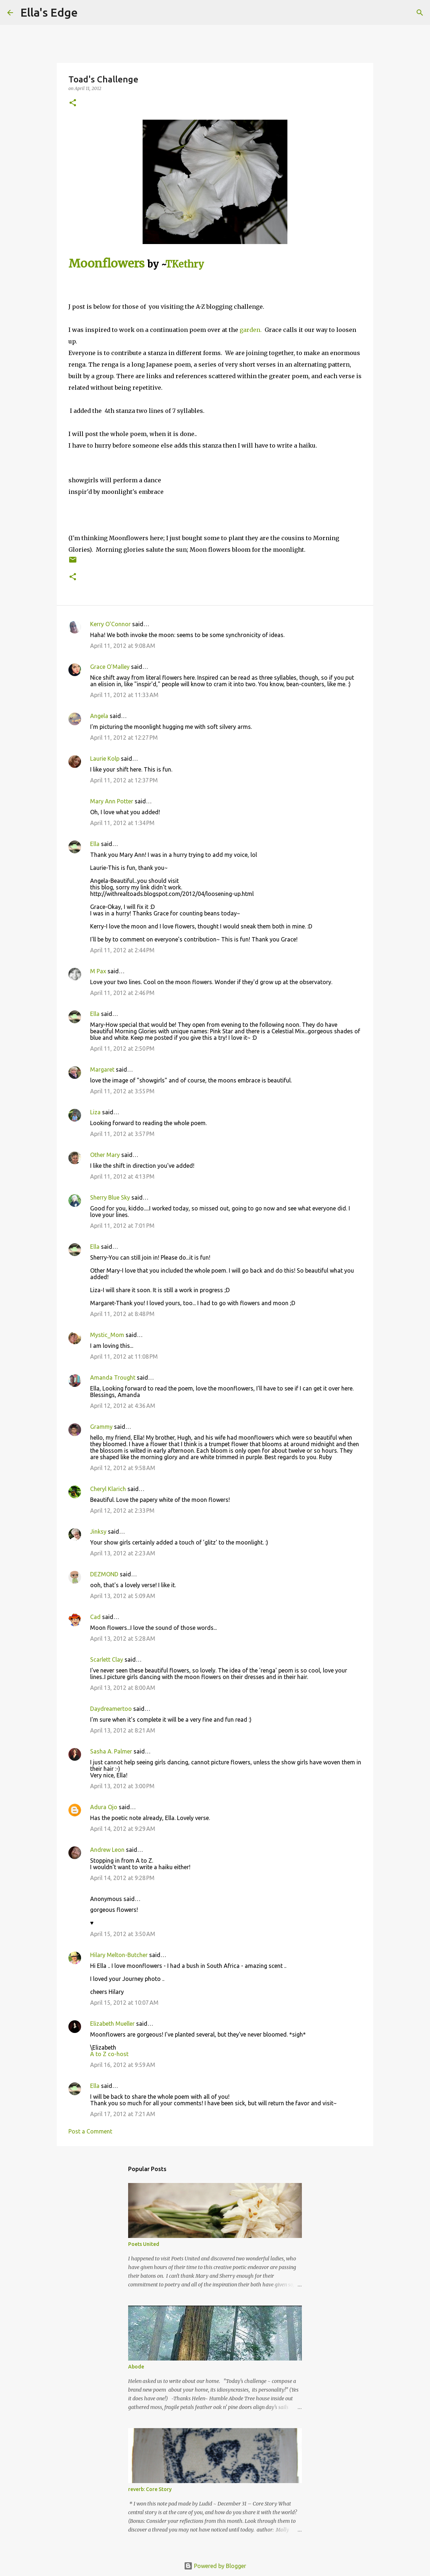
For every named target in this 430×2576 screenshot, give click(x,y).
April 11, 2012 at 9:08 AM (122, 645)
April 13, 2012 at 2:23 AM (122, 1553)
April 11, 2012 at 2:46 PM (122, 993)
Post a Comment (90, 2131)
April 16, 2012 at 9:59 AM (122, 2065)
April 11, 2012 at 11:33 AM (124, 695)
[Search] (88, 12)
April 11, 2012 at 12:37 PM (124, 780)
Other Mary (105, 1155)
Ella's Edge (49, 12)
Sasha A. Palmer (111, 1751)
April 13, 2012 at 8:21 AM (122, 1730)
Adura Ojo (103, 1807)
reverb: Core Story (150, 2489)
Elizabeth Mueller (112, 2023)
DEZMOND (104, 1574)
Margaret (102, 1069)
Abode (136, 2367)
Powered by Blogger (215, 2566)
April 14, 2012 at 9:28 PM (122, 1878)
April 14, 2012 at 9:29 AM (122, 1828)
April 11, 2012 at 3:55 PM (122, 1091)
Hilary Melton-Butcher (119, 1955)
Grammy (101, 1426)
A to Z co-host (109, 2054)
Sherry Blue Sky (110, 1197)
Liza (95, 1112)
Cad (95, 1617)
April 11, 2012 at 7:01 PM (122, 1225)
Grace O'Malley (110, 666)
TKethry (184, 264)
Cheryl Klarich (108, 1489)
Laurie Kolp (104, 758)
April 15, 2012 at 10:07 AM (124, 2002)
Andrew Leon (107, 1849)
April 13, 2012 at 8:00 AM (122, 1687)
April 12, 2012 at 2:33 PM (122, 1510)
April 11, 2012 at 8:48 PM (122, 1314)
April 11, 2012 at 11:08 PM (124, 1356)
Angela (99, 716)
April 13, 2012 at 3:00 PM (122, 1786)
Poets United (143, 2244)
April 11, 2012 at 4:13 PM (122, 1176)
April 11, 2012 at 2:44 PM (122, 950)
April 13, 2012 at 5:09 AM (122, 1596)
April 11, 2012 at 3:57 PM (122, 1134)
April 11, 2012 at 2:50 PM (122, 1048)
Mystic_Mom (107, 1335)
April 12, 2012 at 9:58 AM (122, 1468)
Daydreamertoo (111, 1708)
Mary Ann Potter (111, 801)
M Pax (98, 971)
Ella (95, 844)
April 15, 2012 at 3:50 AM (122, 1934)
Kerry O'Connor (110, 624)
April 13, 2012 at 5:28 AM (122, 1638)
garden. (251, 329)
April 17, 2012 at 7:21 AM (122, 2114)
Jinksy (98, 1531)
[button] (72, 103)
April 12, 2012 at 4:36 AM (122, 1405)
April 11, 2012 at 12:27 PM (124, 737)
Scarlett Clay (106, 1659)
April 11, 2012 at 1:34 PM (122, 823)
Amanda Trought (112, 1377)
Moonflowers (106, 263)
